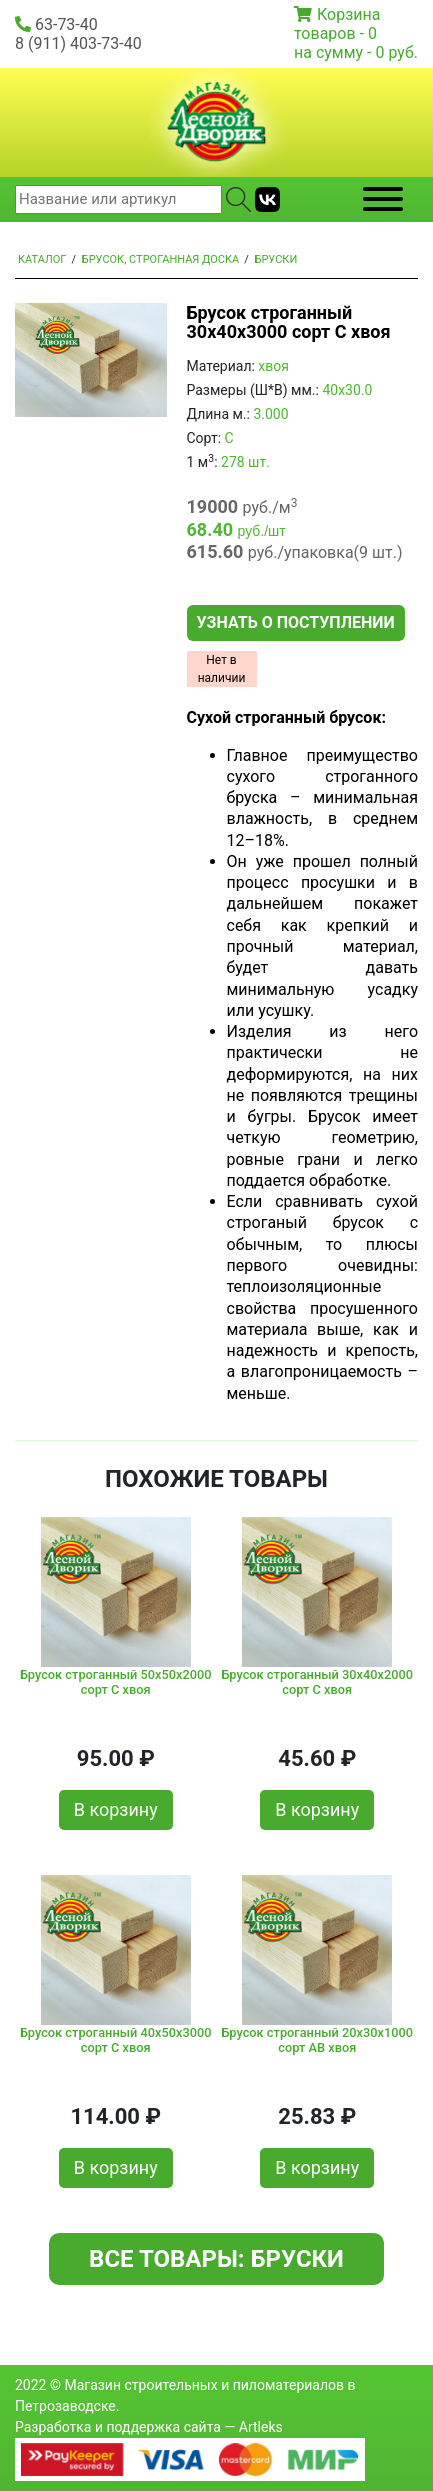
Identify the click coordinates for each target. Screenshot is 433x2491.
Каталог (42, 259)
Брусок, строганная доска (161, 259)
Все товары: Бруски (216, 2259)
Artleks (261, 2427)
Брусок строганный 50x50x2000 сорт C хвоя (116, 1682)
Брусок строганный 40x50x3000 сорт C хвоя (116, 2040)
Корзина (348, 14)
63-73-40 (66, 24)
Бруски (276, 259)
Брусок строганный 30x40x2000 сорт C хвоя (317, 1682)
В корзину (116, 1809)
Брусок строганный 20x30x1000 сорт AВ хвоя (317, 2040)
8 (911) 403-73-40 (78, 43)
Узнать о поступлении (296, 622)
